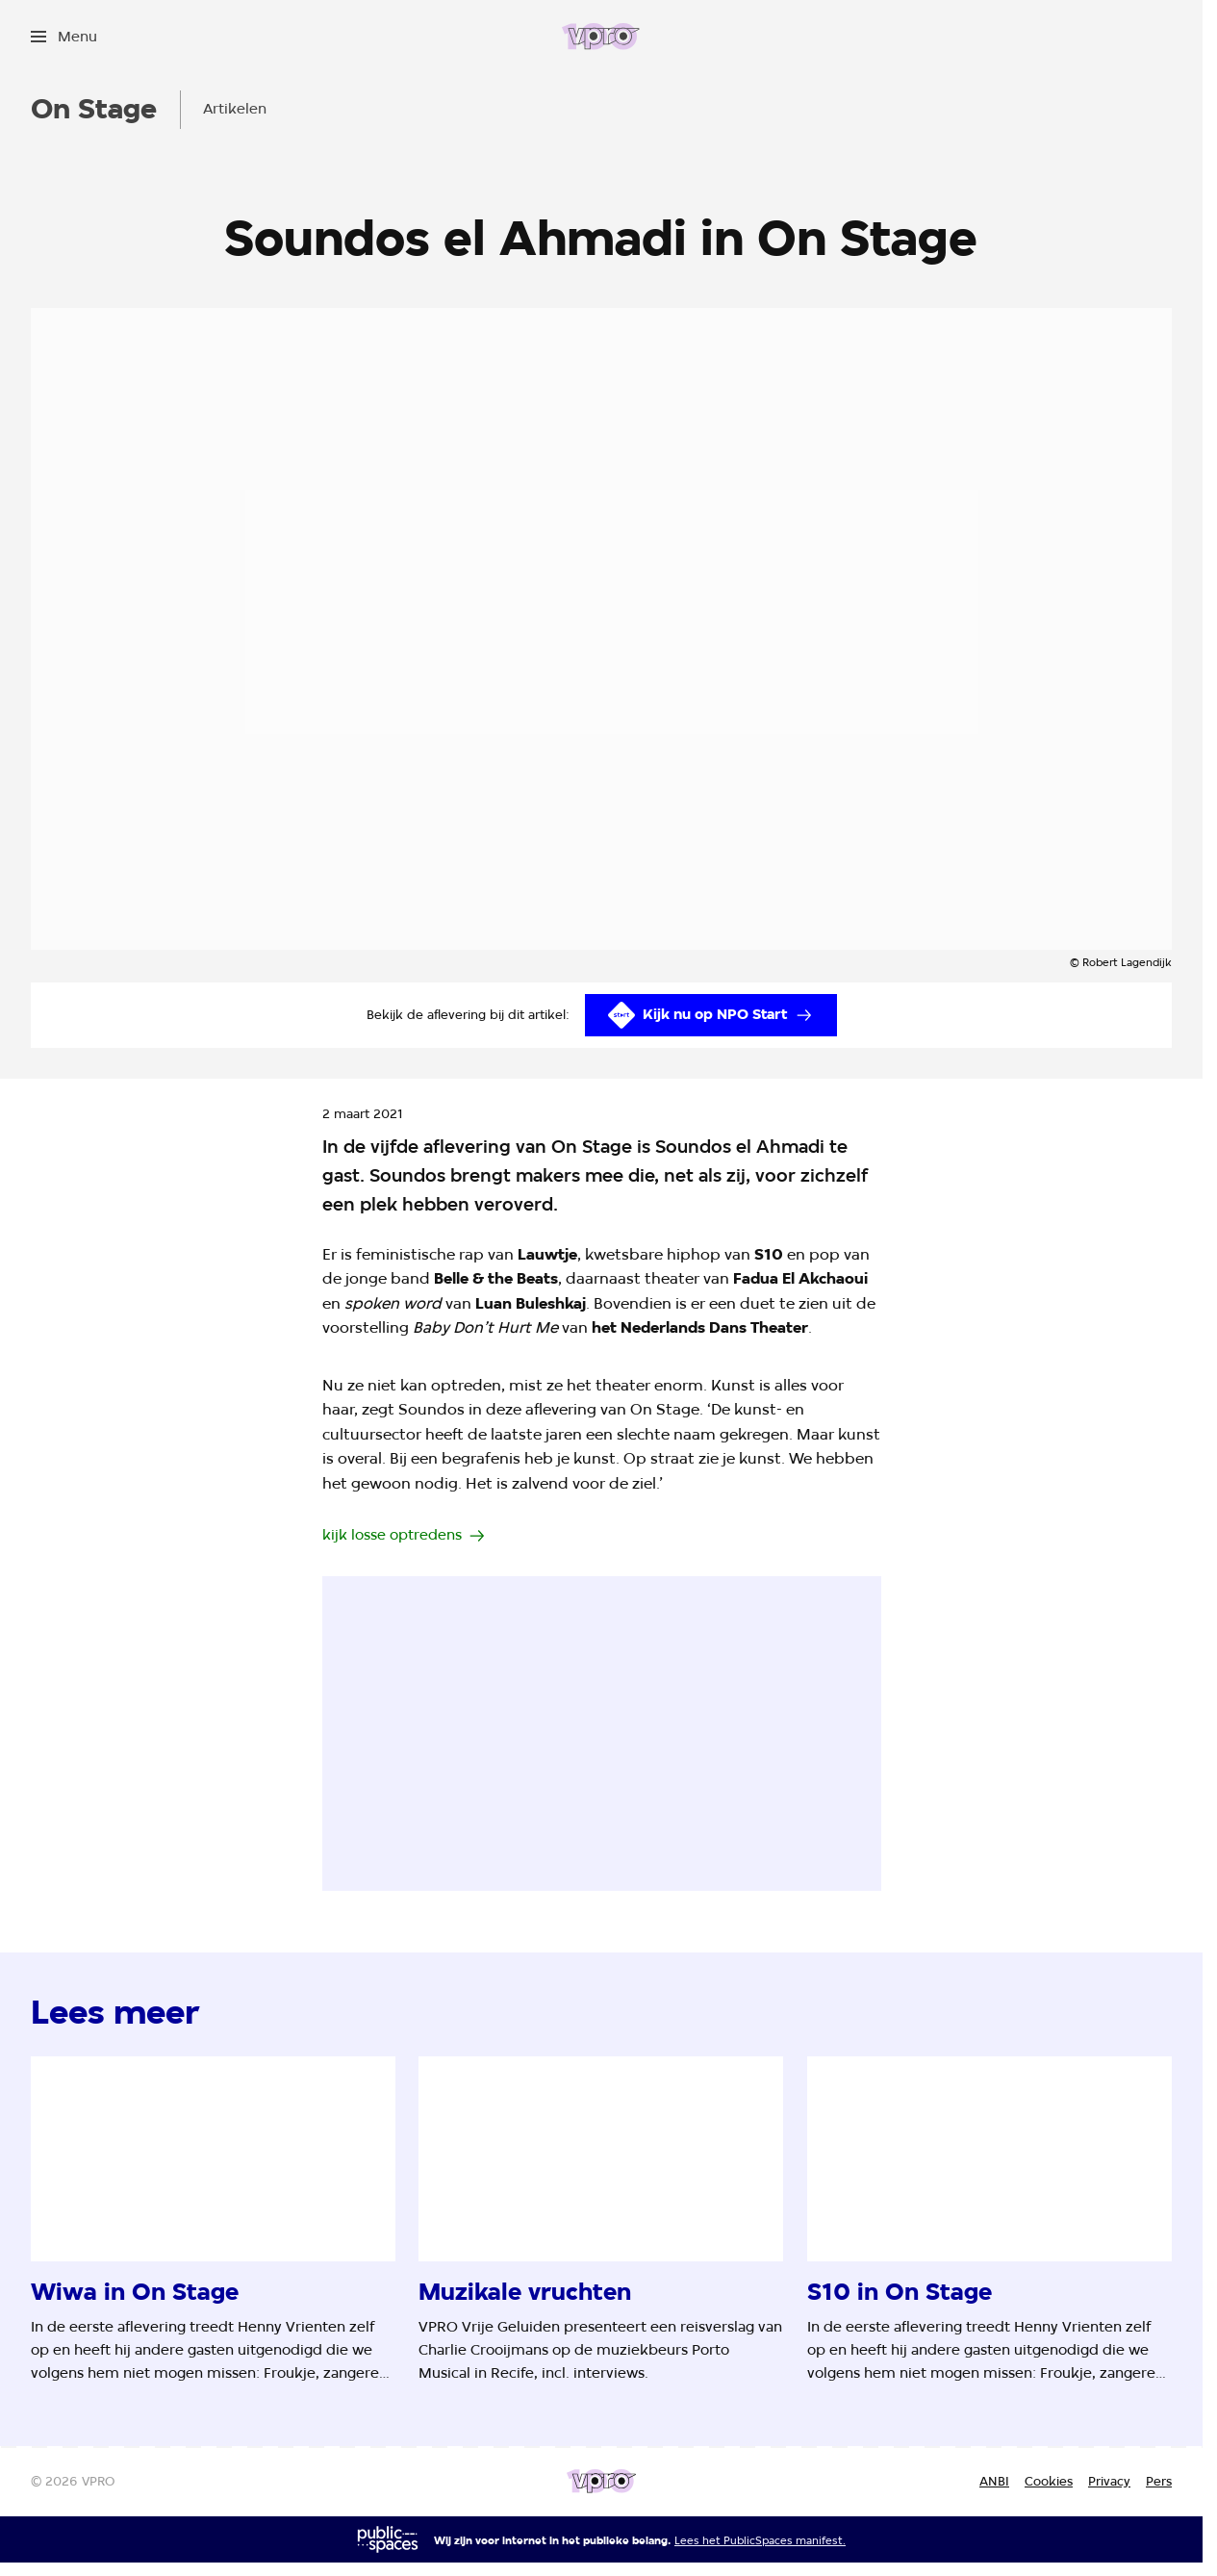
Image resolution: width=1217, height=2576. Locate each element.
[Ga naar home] (601, 36)
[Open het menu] (64, 36)
